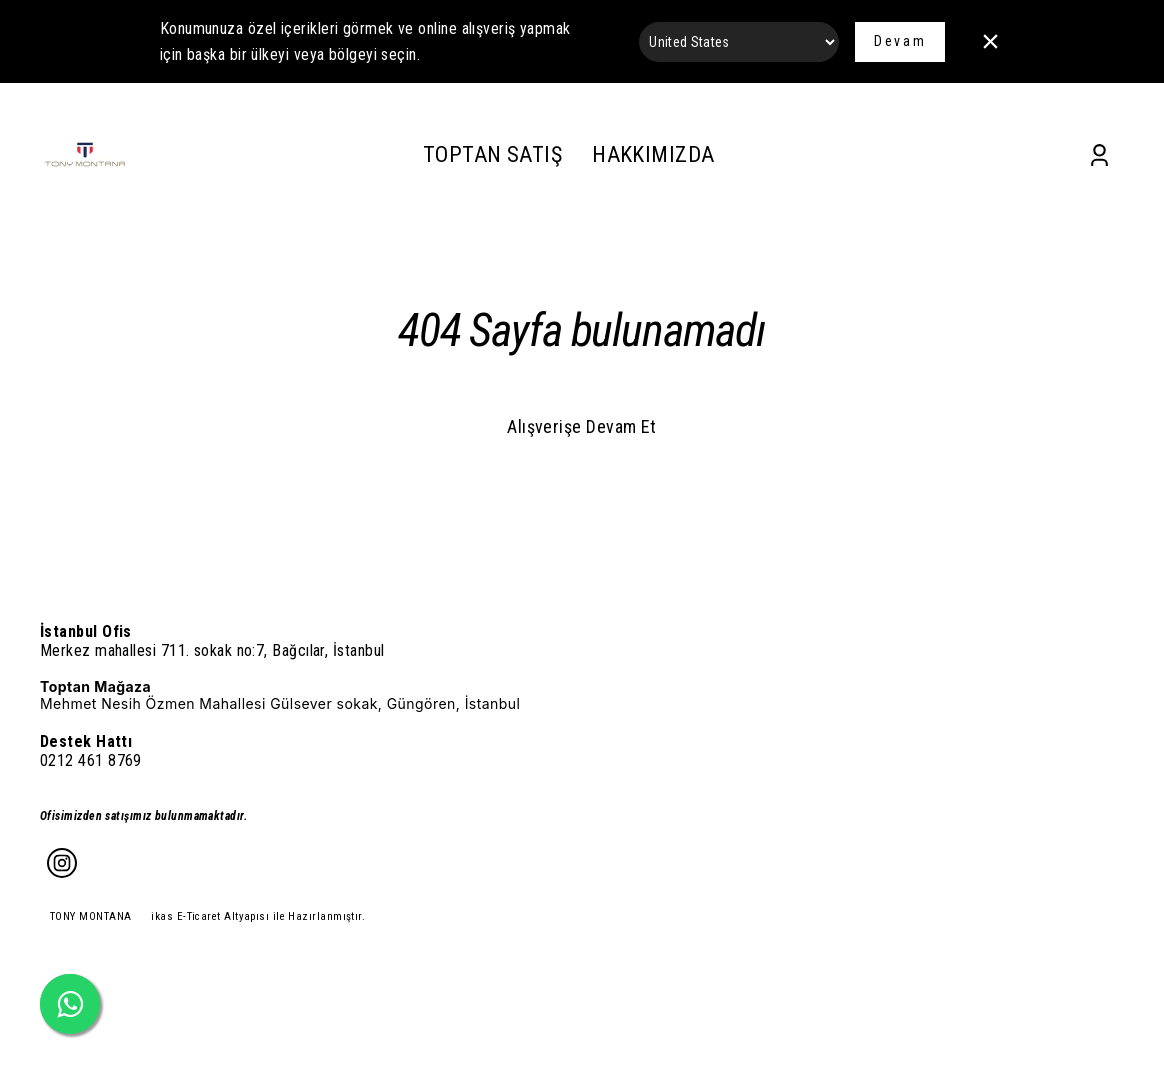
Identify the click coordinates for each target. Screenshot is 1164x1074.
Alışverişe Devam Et (582, 426)
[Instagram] (62, 863)
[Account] (1099, 155)
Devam (900, 41)
